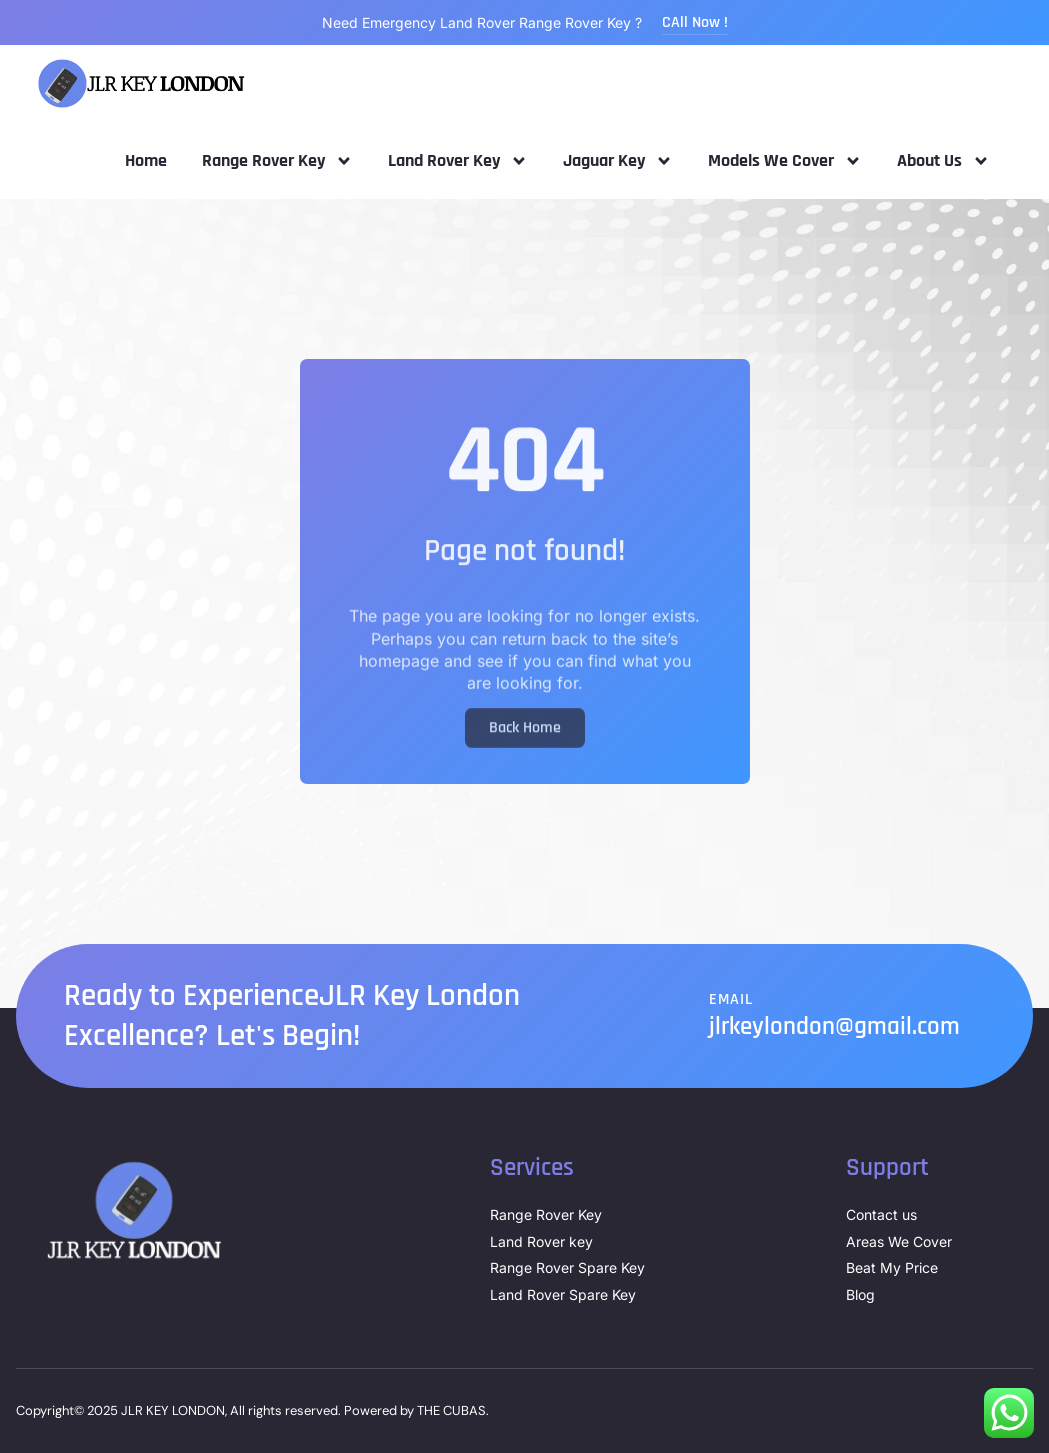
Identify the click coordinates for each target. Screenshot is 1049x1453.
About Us (943, 161)
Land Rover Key (458, 161)
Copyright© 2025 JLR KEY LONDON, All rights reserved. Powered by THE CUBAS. (252, 1410)
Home (146, 160)
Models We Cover (785, 161)
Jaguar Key (618, 161)
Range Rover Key (277, 161)
